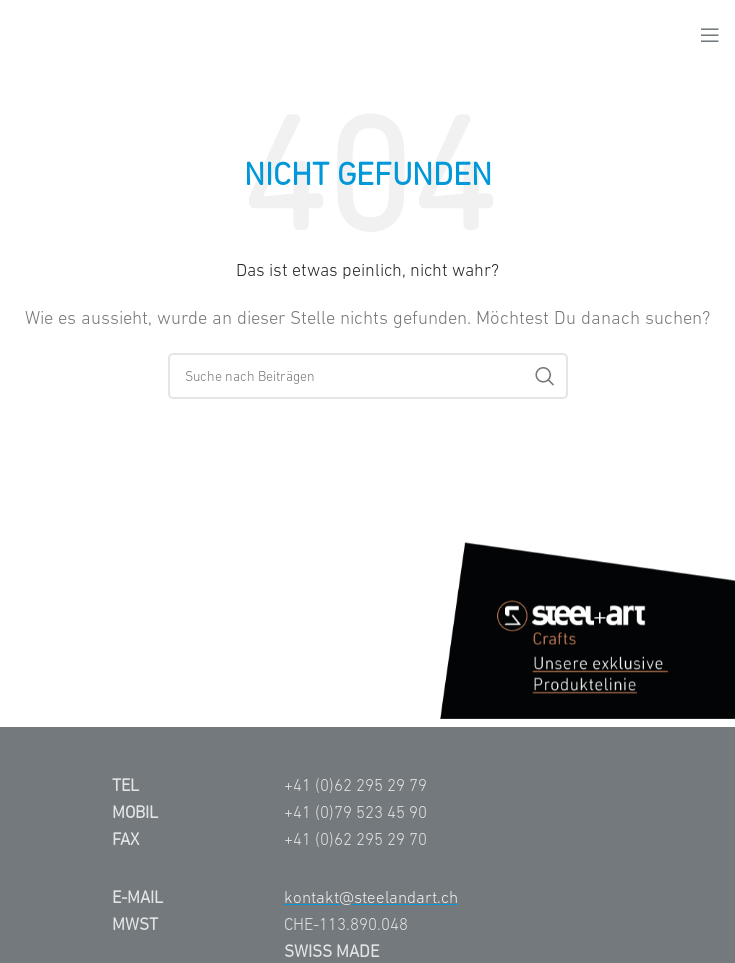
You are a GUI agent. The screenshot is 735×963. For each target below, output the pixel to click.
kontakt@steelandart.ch (371, 897)
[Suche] (368, 376)
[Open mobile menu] (710, 35)
